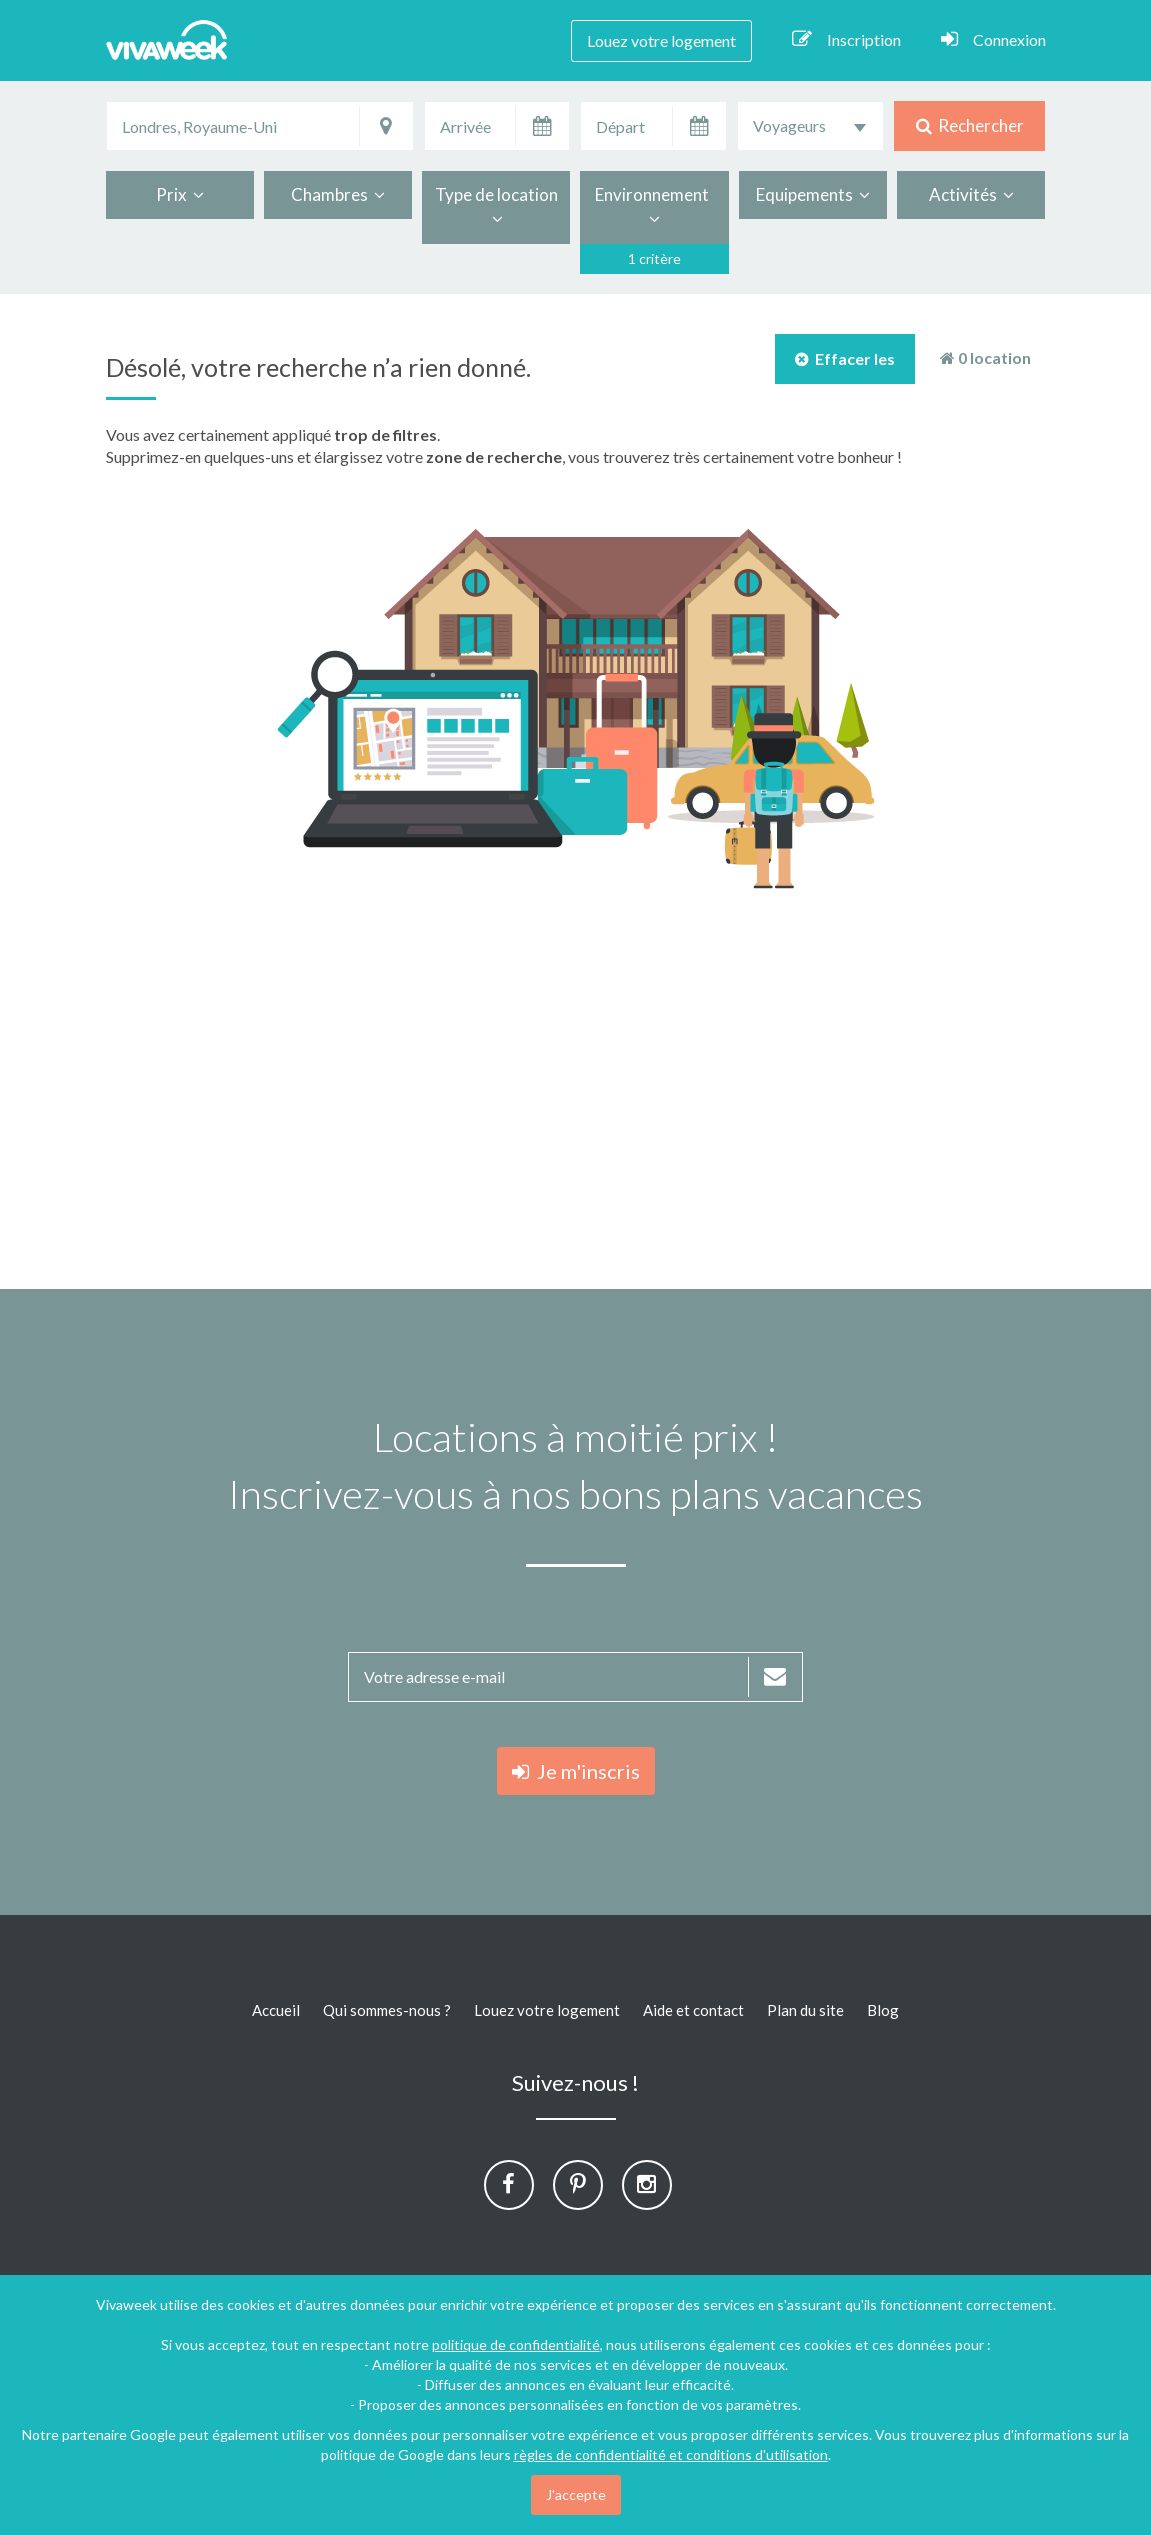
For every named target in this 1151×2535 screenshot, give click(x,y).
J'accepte (576, 2494)
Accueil (276, 2010)
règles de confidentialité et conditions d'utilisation (671, 2454)
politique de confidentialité (516, 2344)
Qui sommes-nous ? (387, 2010)
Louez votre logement (661, 40)
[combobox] (810, 126)
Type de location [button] (496, 206)
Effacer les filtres (845, 366)
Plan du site (805, 2010)
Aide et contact (693, 2010)
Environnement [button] (655, 206)
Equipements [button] (813, 194)
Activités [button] (971, 194)
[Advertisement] (575, 1089)
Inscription (846, 39)
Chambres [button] (338, 194)
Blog (883, 2010)
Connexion (993, 39)
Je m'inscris (576, 1771)
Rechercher (970, 125)
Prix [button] (180, 194)
